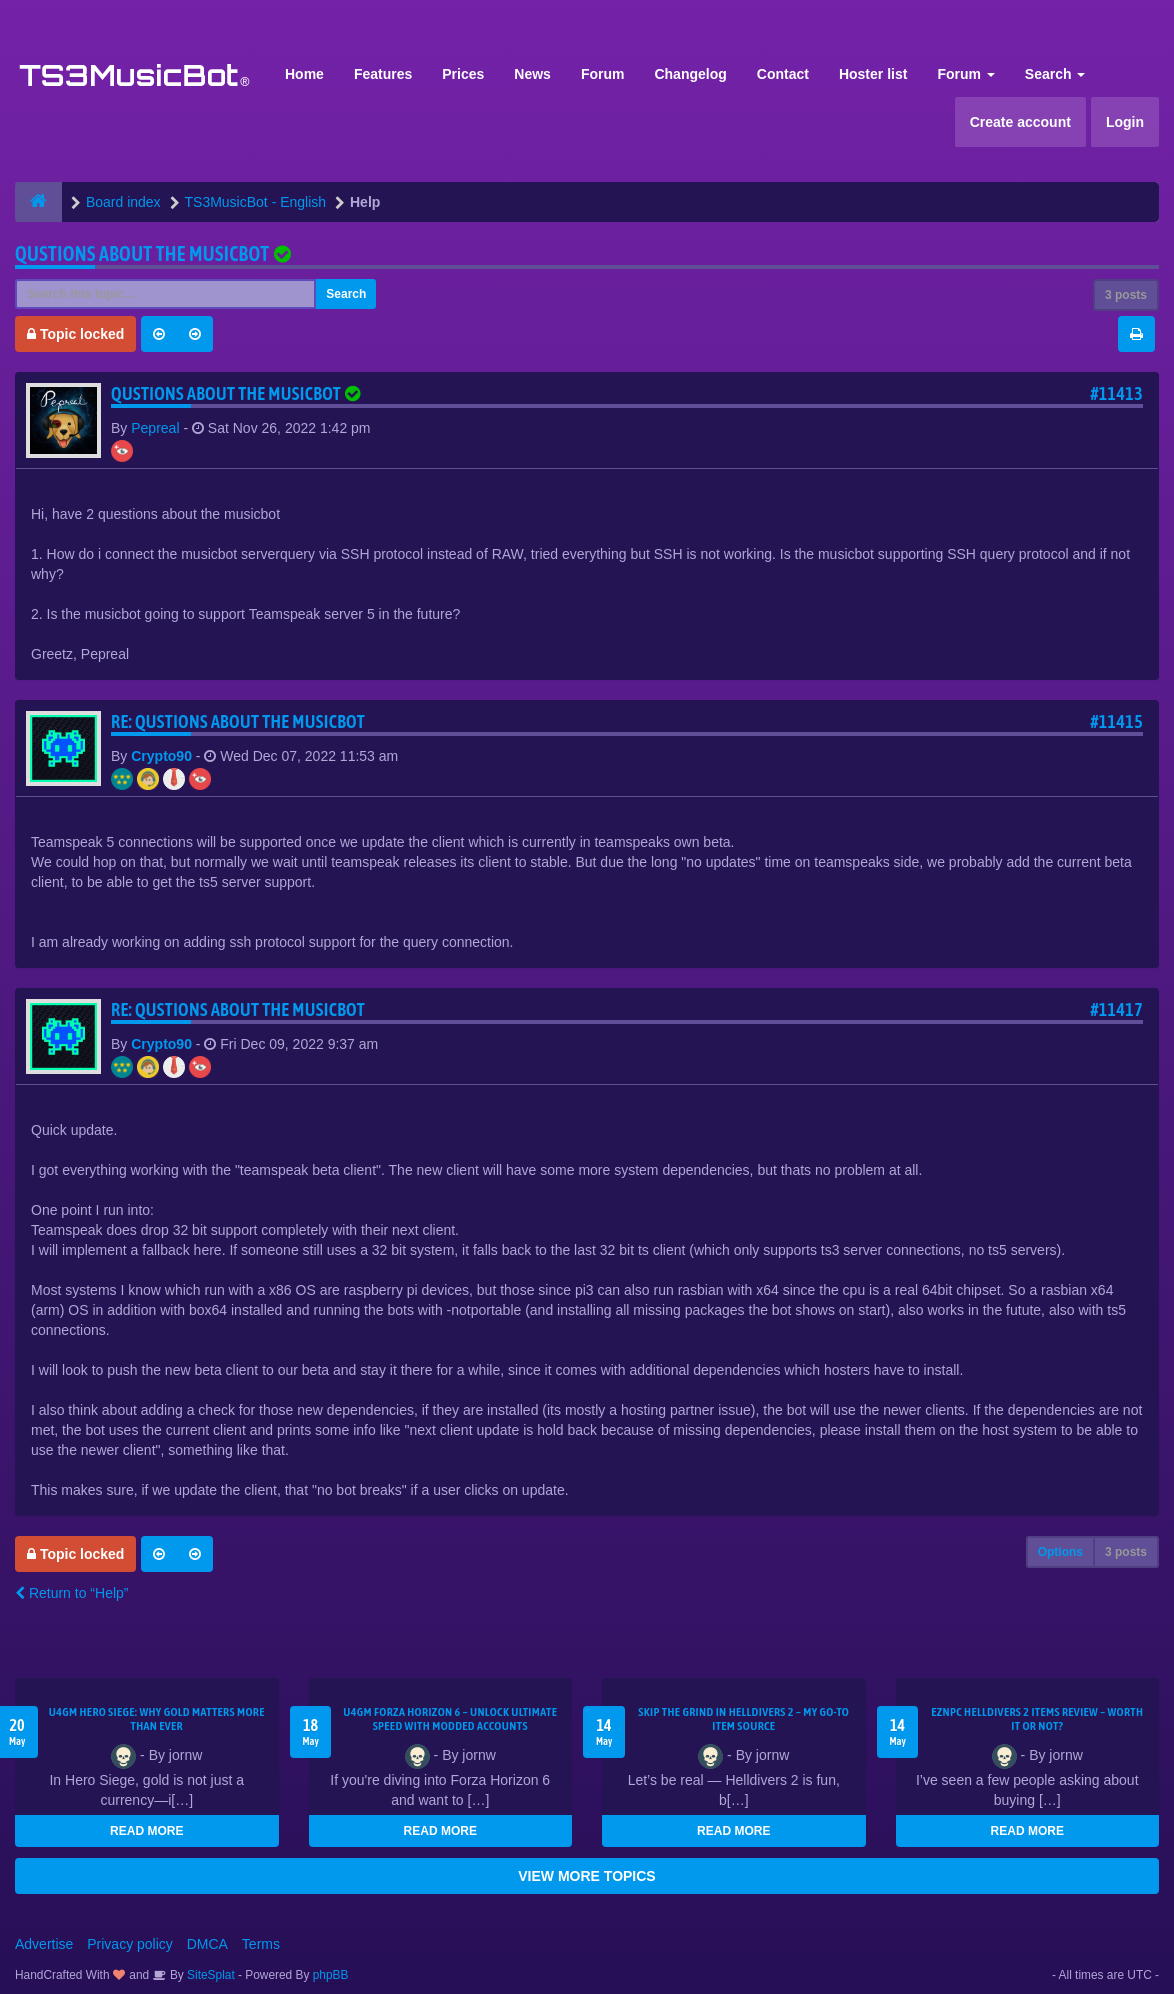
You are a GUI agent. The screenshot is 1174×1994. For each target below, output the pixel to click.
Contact (783, 74)
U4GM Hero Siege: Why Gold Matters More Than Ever (157, 1719)
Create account (1020, 122)
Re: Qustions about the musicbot (238, 721)
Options (1060, 1552)
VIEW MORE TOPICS (586, 1876)
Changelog (690, 74)
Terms (261, 1944)
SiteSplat (209, 1975)
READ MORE (146, 1831)
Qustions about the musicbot (142, 253)
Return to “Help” (71, 1593)
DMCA (207, 1944)
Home (304, 74)
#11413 (1116, 393)
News (532, 74)
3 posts (1126, 295)
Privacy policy (130, 1944)
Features (383, 74)
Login (1125, 122)
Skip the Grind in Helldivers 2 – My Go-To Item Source (743, 1719)
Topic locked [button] (75, 334)
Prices (463, 74)
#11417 (1116, 1009)
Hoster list (873, 74)
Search (1055, 74)
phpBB (331, 1975)
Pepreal (155, 428)
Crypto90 (161, 756)
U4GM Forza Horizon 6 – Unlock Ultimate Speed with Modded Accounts (450, 1719)
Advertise (44, 1944)
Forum (603, 74)
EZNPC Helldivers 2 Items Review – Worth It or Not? (1037, 1719)
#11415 (1116, 721)
